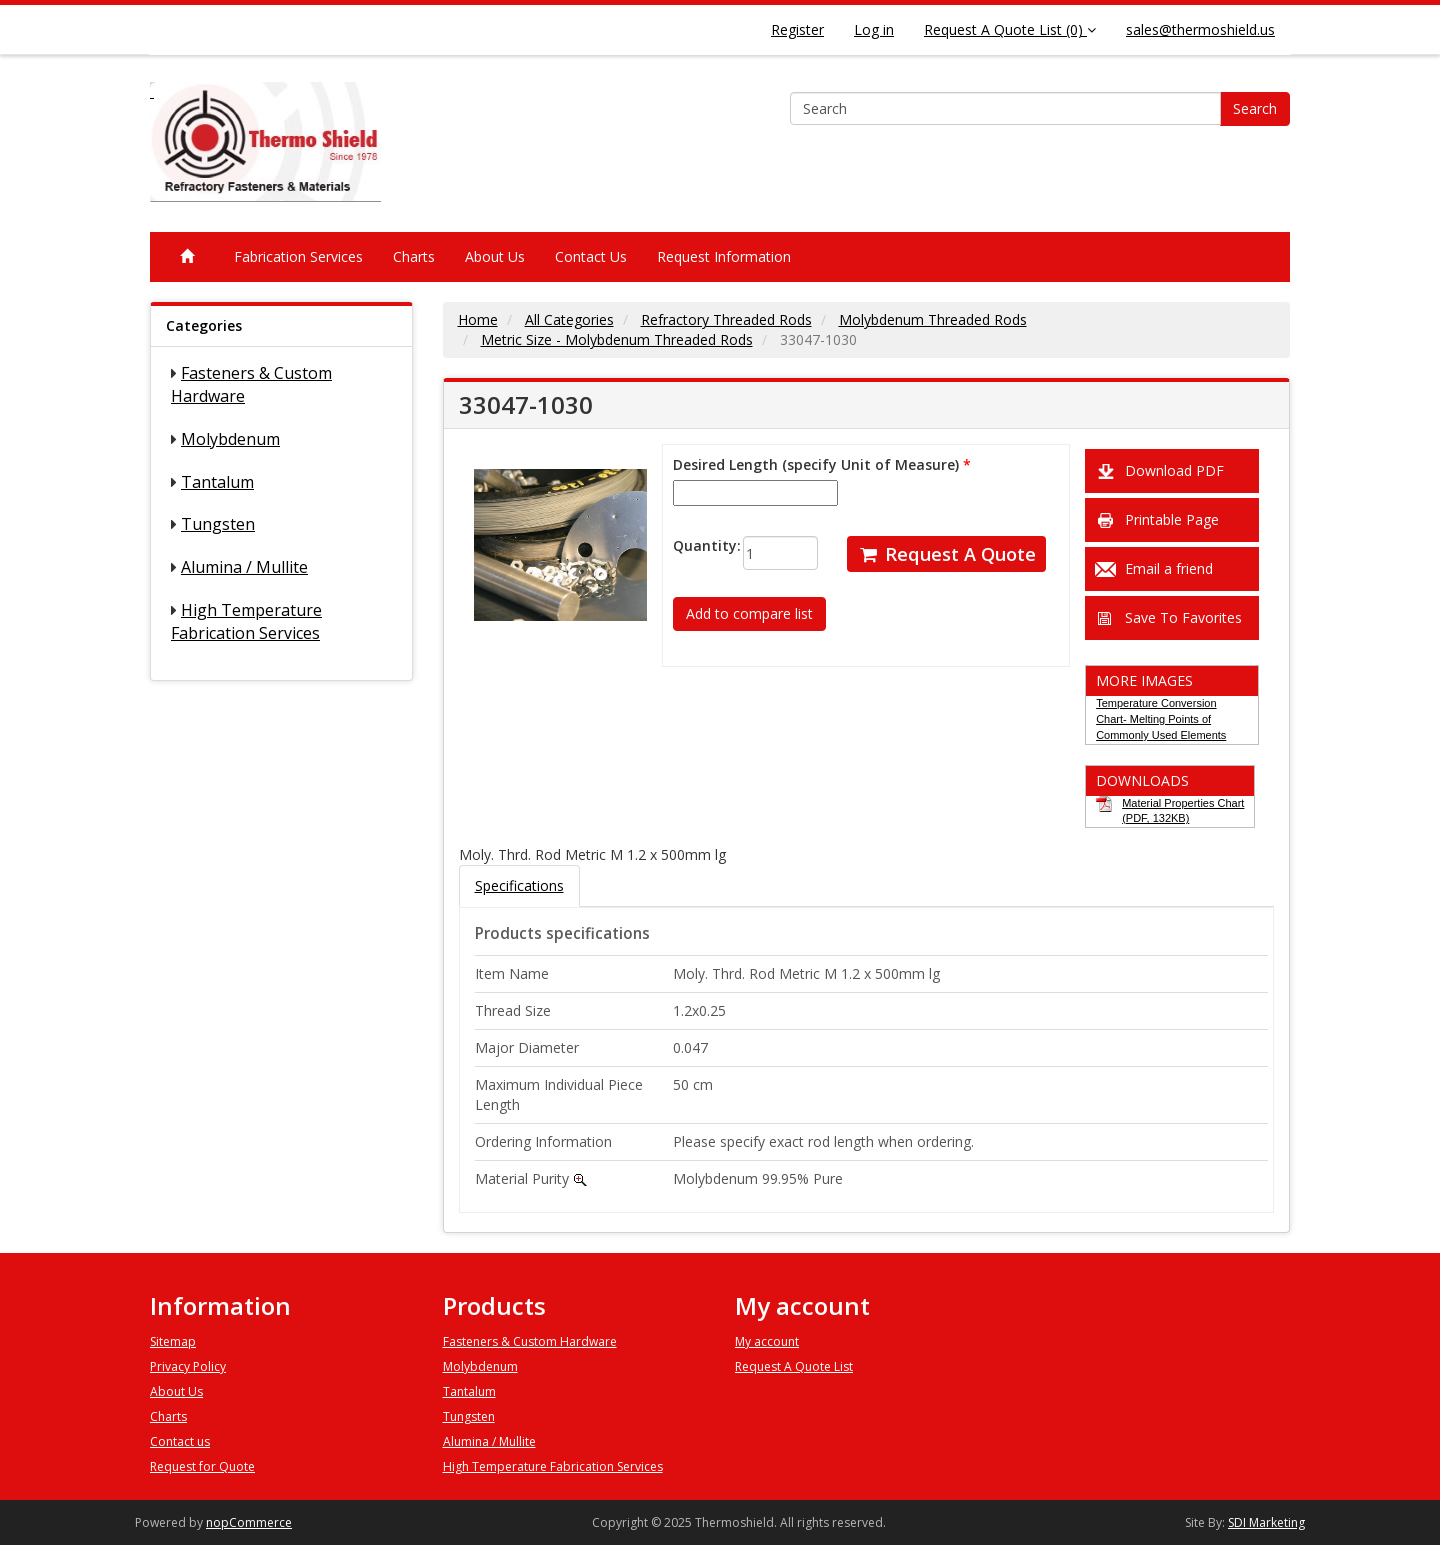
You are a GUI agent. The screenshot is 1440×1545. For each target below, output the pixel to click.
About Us (495, 256)
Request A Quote (946, 554)
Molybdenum (230, 439)
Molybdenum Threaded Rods (933, 319)
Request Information (724, 256)
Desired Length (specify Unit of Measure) (816, 464)
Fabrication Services (298, 256)
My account (767, 1341)
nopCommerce (249, 1522)
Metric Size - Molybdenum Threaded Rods (617, 339)
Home (478, 319)
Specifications (519, 885)
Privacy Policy (188, 1366)
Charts (414, 256)
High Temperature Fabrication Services (246, 621)
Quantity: (692, 545)
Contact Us (591, 256)
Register (797, 29)
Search (1255, 108)
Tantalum (217, 482)
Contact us (180, 1441)
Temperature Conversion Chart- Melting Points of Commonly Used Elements (1161, 718)
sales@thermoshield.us (1200, 29)
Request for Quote (202, 1466)
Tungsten (218, 524)
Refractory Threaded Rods (726, 319)
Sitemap (173, 1341)
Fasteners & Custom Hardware (530, 1341)
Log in (874, 29)
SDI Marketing (1266, 1522)
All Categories (569, 319)
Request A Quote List (794, 1366)
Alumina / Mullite (244, 567)
